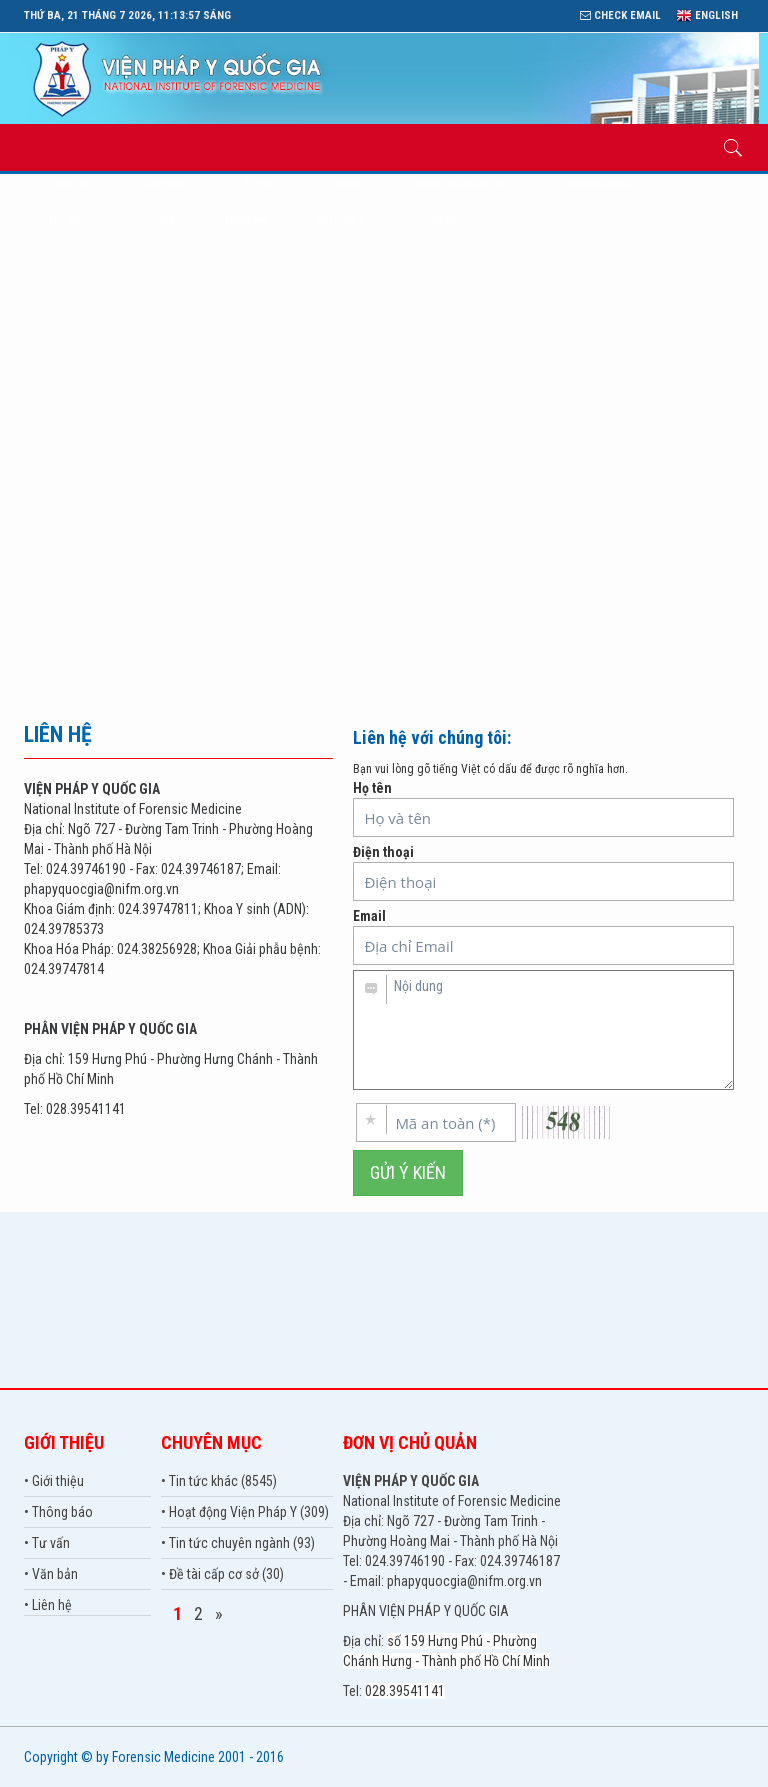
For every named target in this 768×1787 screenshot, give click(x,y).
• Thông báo (58, 1512)
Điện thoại (543, 872)
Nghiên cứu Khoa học (466, 183)
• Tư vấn (47, 1543)
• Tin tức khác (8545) (219, 1481)
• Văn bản (51, 1574)
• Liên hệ (48, 1605)
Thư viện (73, 219)
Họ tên (543, 808)
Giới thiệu (168, 183)
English (707, 15)
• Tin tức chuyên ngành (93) (238, 1543)
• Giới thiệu (54, 1481)
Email (543, 936)
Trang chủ (70, 183)
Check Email (620, 15)
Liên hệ (440, 219)
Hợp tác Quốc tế (601, 183)
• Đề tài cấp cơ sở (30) (222, 1574)
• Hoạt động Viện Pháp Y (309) (245, 1512)
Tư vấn (161, 219)
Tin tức (265, 183)
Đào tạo (350, 183)
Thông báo (246, 219)
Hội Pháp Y (345, 219)
